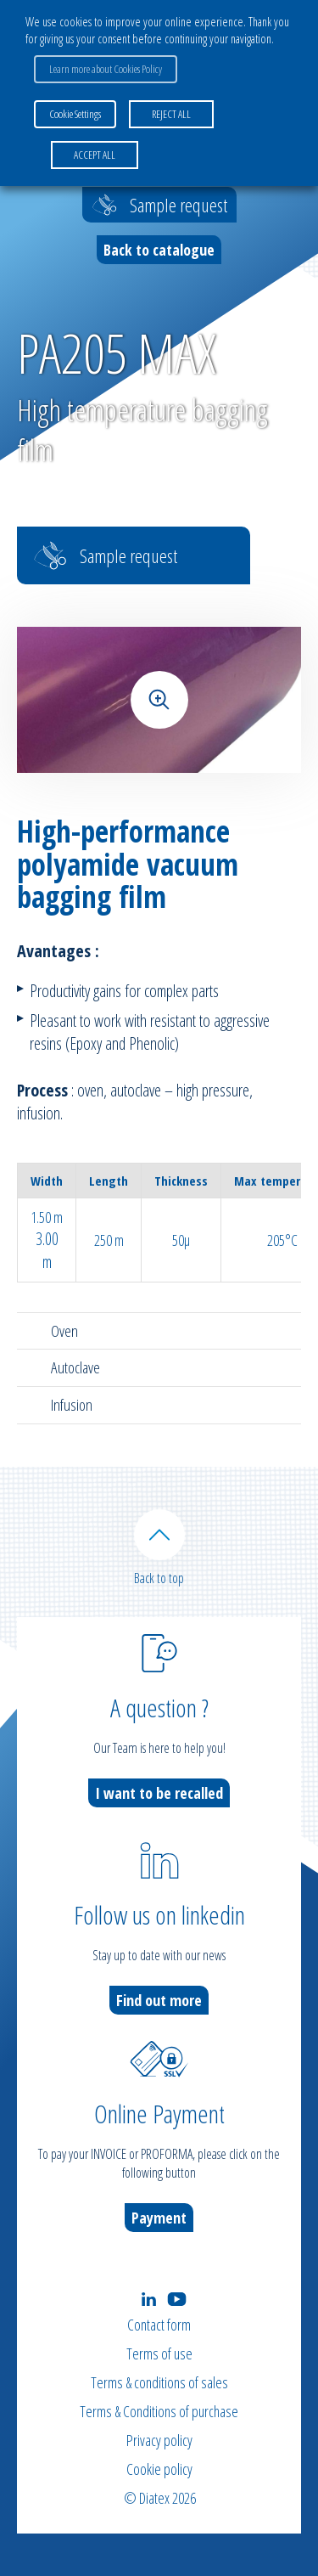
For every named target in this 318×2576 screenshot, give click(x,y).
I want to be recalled (159, 1793)
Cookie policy (159, 2469)
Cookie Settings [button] (75, 113)
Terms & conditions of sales (159, 2382)
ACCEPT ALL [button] (94, 154)
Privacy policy (159, 2440)
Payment (159, 2217)
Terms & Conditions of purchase (159, 2411)
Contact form (159, 2324)
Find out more (159, 2000)
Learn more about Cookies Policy (105, 68)
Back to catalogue (159, 250)
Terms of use (159, 2353)
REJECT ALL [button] (171, 113)
